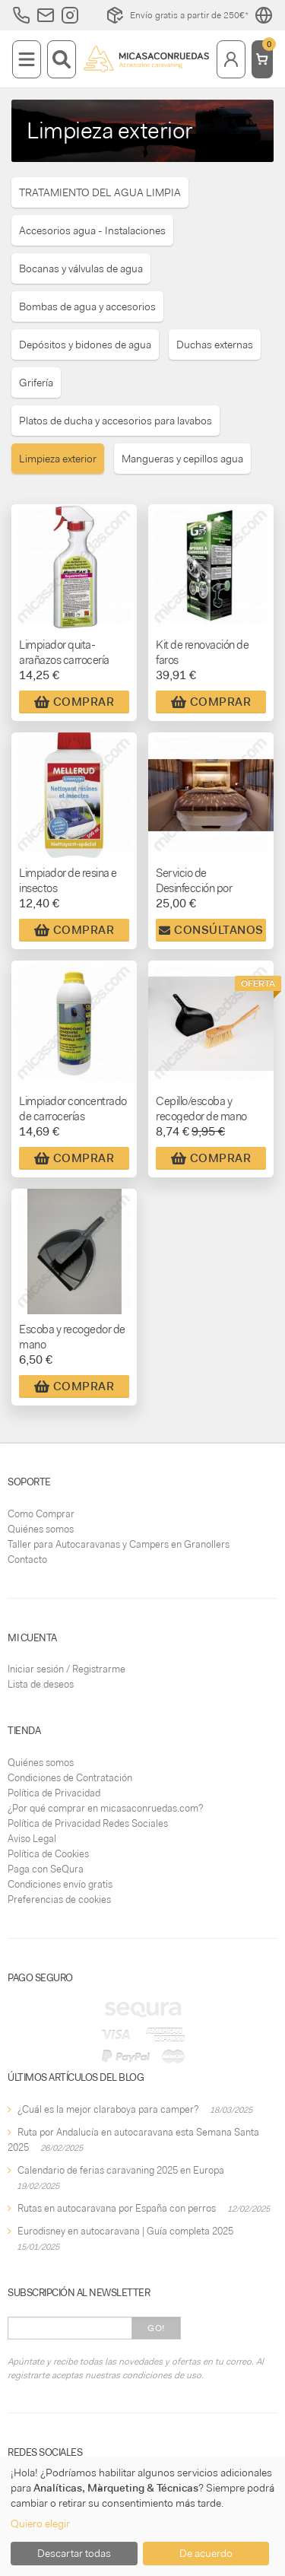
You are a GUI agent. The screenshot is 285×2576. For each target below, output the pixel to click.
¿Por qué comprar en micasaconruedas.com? (105, 1808)
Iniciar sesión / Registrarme (66, 1669)
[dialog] (142, 2516)
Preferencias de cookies (59, 1899)
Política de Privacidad (54, 1793)
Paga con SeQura (46, 1869)
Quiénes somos (41, 1529)
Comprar (74, 702)
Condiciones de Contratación (70, 1777)
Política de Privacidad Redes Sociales (88, 1823)
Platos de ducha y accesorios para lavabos (115, 420)
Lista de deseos (41, 1684)
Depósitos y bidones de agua (85, 344)
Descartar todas (74, 2553)
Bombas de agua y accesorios (87, 306)
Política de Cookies (48, 1853)
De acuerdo (206, 2553)
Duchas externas (214, 344)
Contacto (27, 1559)
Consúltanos (211, 930)
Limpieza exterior (58, 458)
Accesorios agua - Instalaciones (92, 230)
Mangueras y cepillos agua (182, 458)
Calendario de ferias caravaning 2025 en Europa (120, 2170)
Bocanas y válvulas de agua (81, 268)
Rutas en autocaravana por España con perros (116, 2208)
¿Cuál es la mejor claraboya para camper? (107, 2109)
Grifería (36, 382)
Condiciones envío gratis (60, 1884)
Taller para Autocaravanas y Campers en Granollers (119, 1544)
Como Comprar (41, 1513)
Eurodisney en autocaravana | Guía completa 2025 (125, 2231)
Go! (156, 2328)
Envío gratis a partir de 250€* (177, 15)
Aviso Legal (32, 1838)
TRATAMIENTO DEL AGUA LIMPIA (100, 192)
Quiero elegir (40, 2523)
